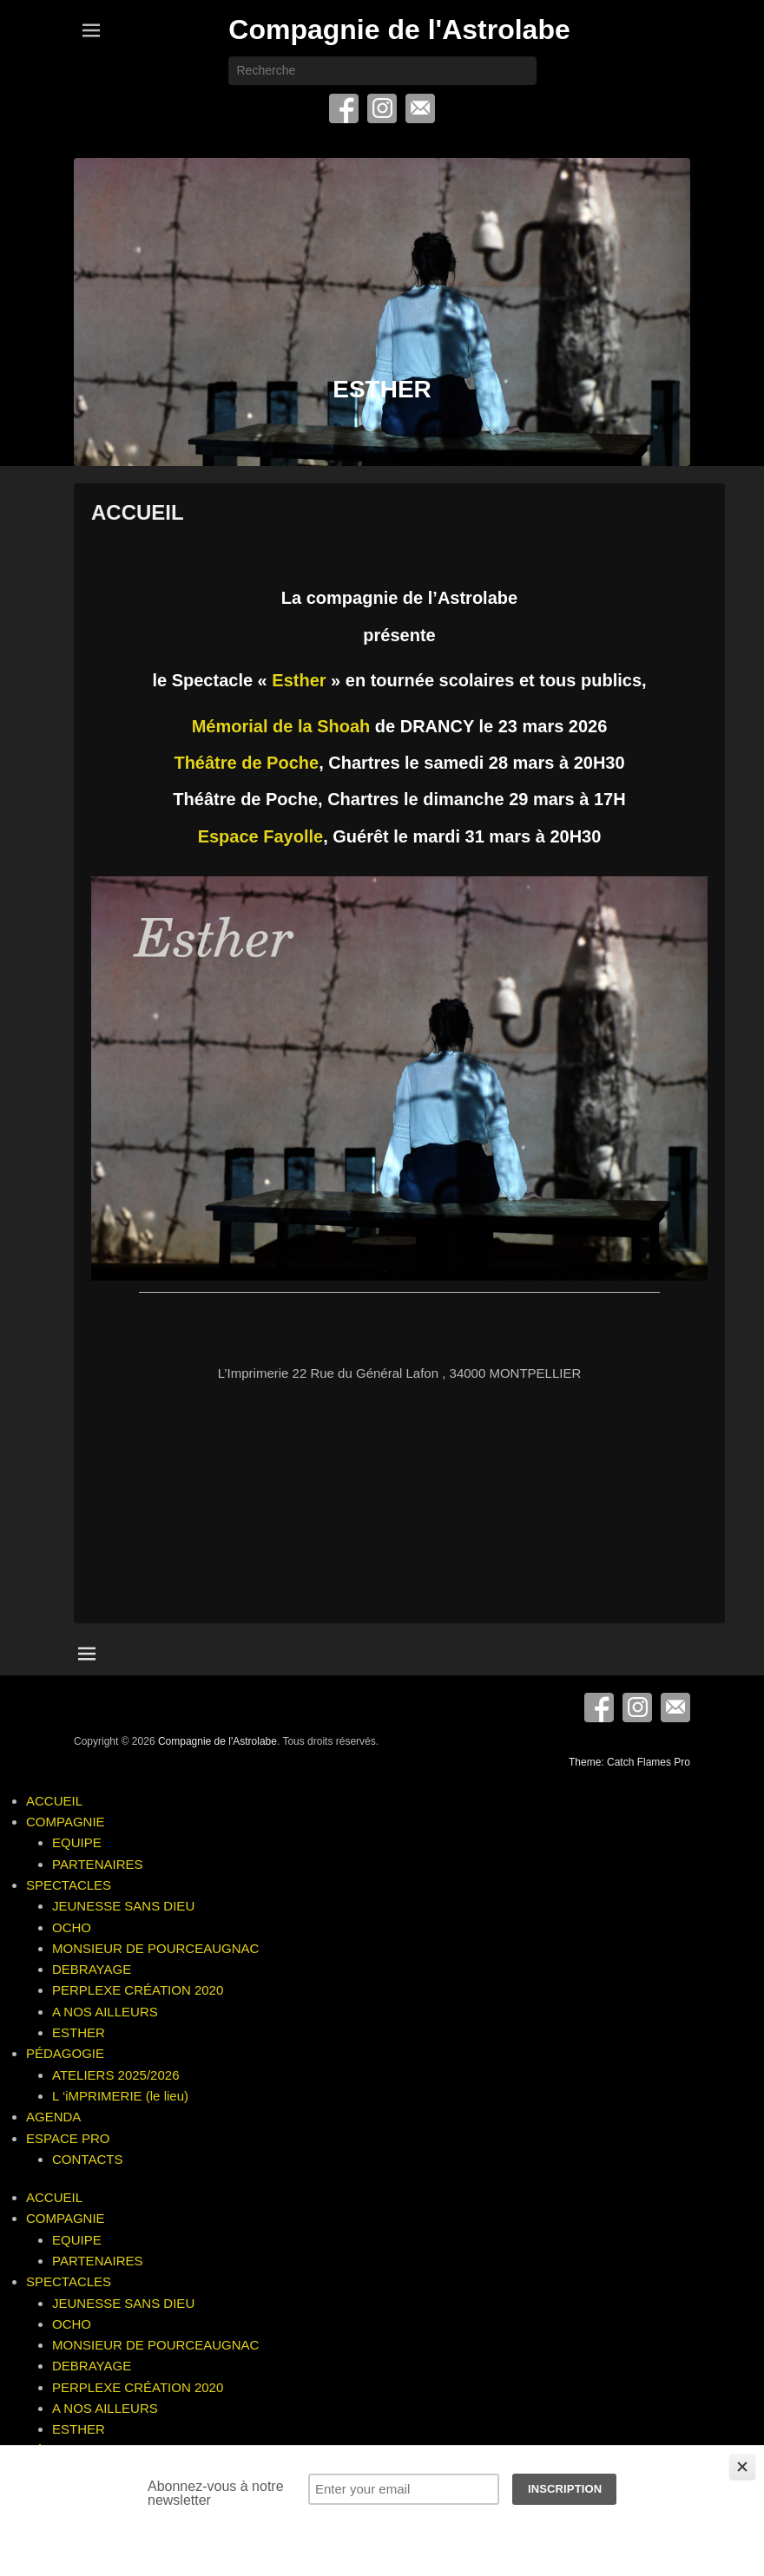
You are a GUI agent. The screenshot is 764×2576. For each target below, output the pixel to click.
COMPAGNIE (65, 1821)
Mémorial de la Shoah (281, 726)
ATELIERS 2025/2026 (115, 2075)
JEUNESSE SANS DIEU (123, 1905)
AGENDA (53, 2116)
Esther (299, 680)
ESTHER (78, 2032)
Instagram (382, 108)
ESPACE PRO (67, 2138)
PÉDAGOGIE (65, 2053)
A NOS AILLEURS (105, 2011)
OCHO (71, 1927)
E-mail (420, 108)
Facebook (344, 108)
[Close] (742, 2467)
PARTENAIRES (97, 1864)
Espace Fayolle (261, 836)
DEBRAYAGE (91, 1969)
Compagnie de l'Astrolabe (399, 29)
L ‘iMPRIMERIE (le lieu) (120, 2095)
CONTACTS (87, 2159)
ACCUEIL (137, 512)
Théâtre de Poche (246, 762)
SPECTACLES (68, 1885)
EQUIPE (77, 1842)
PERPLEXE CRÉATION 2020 (137, 1990)
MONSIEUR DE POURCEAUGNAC (155, 1948)
